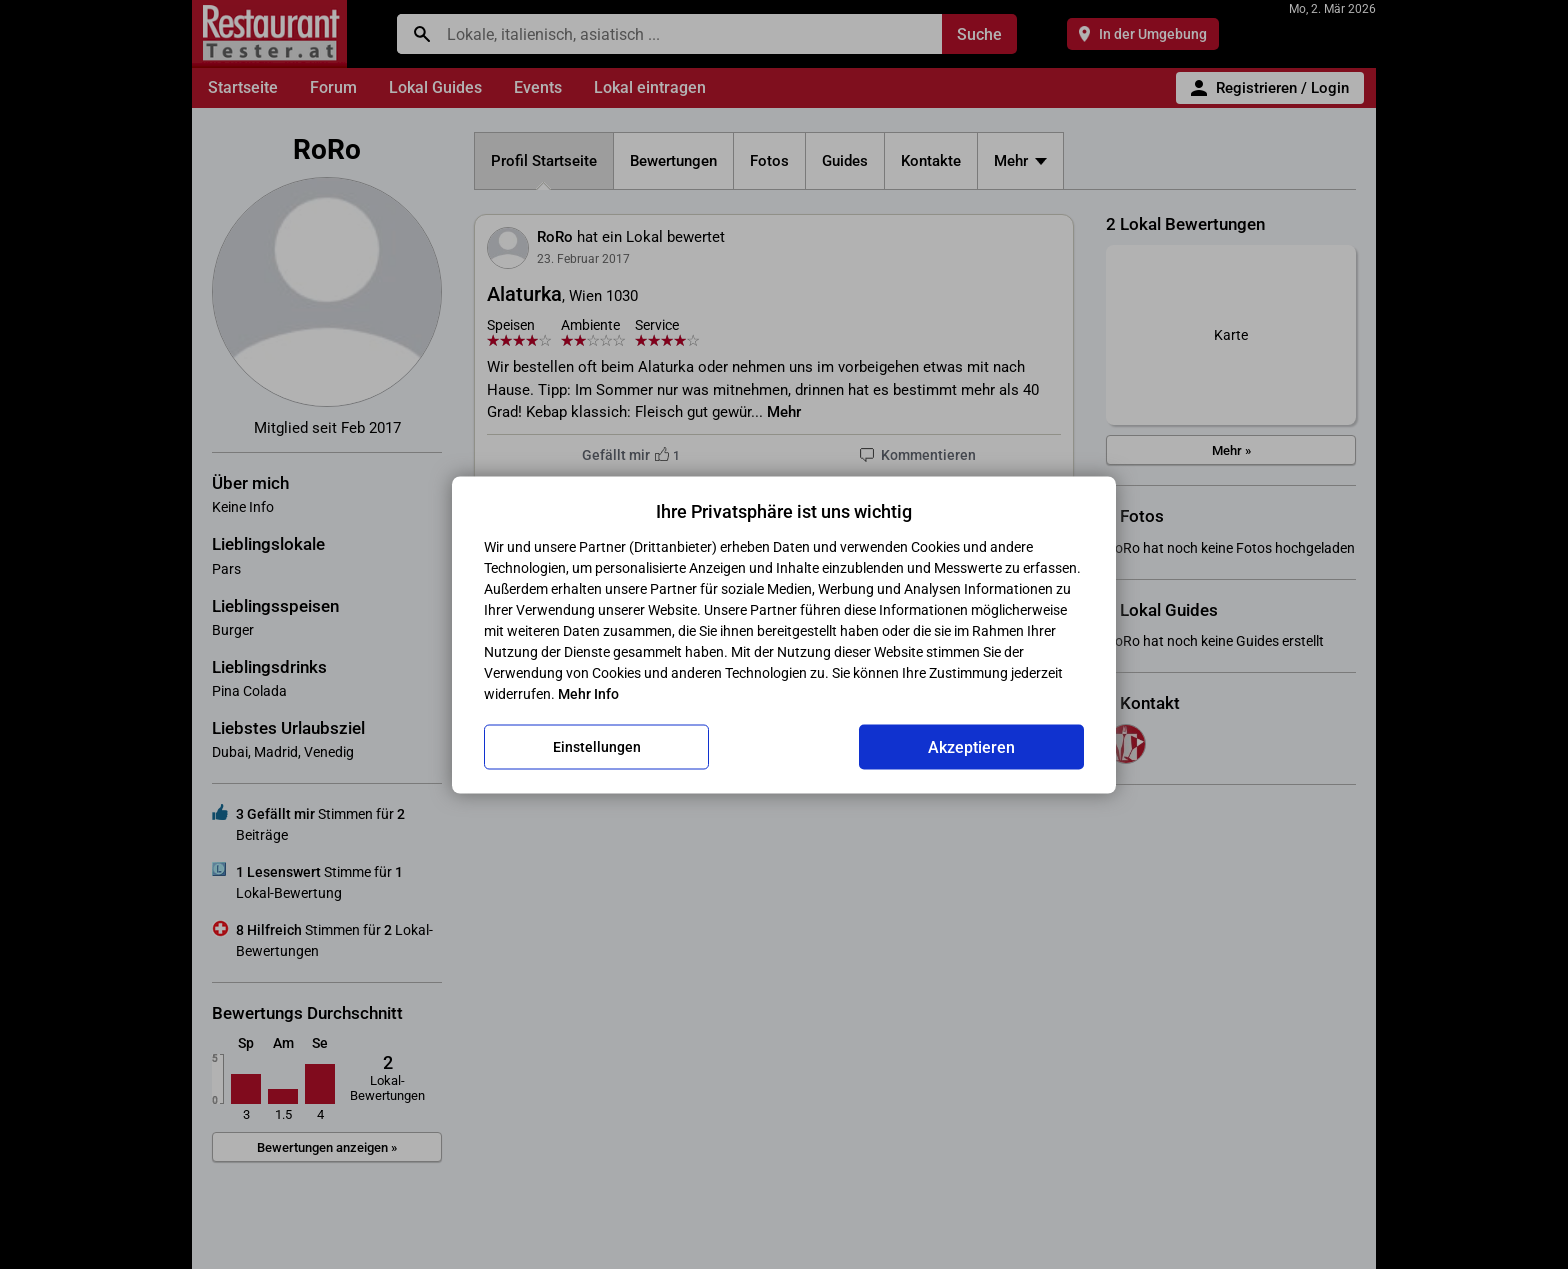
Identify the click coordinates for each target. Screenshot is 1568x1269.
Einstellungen (597, 747)
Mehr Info (588, 693)
